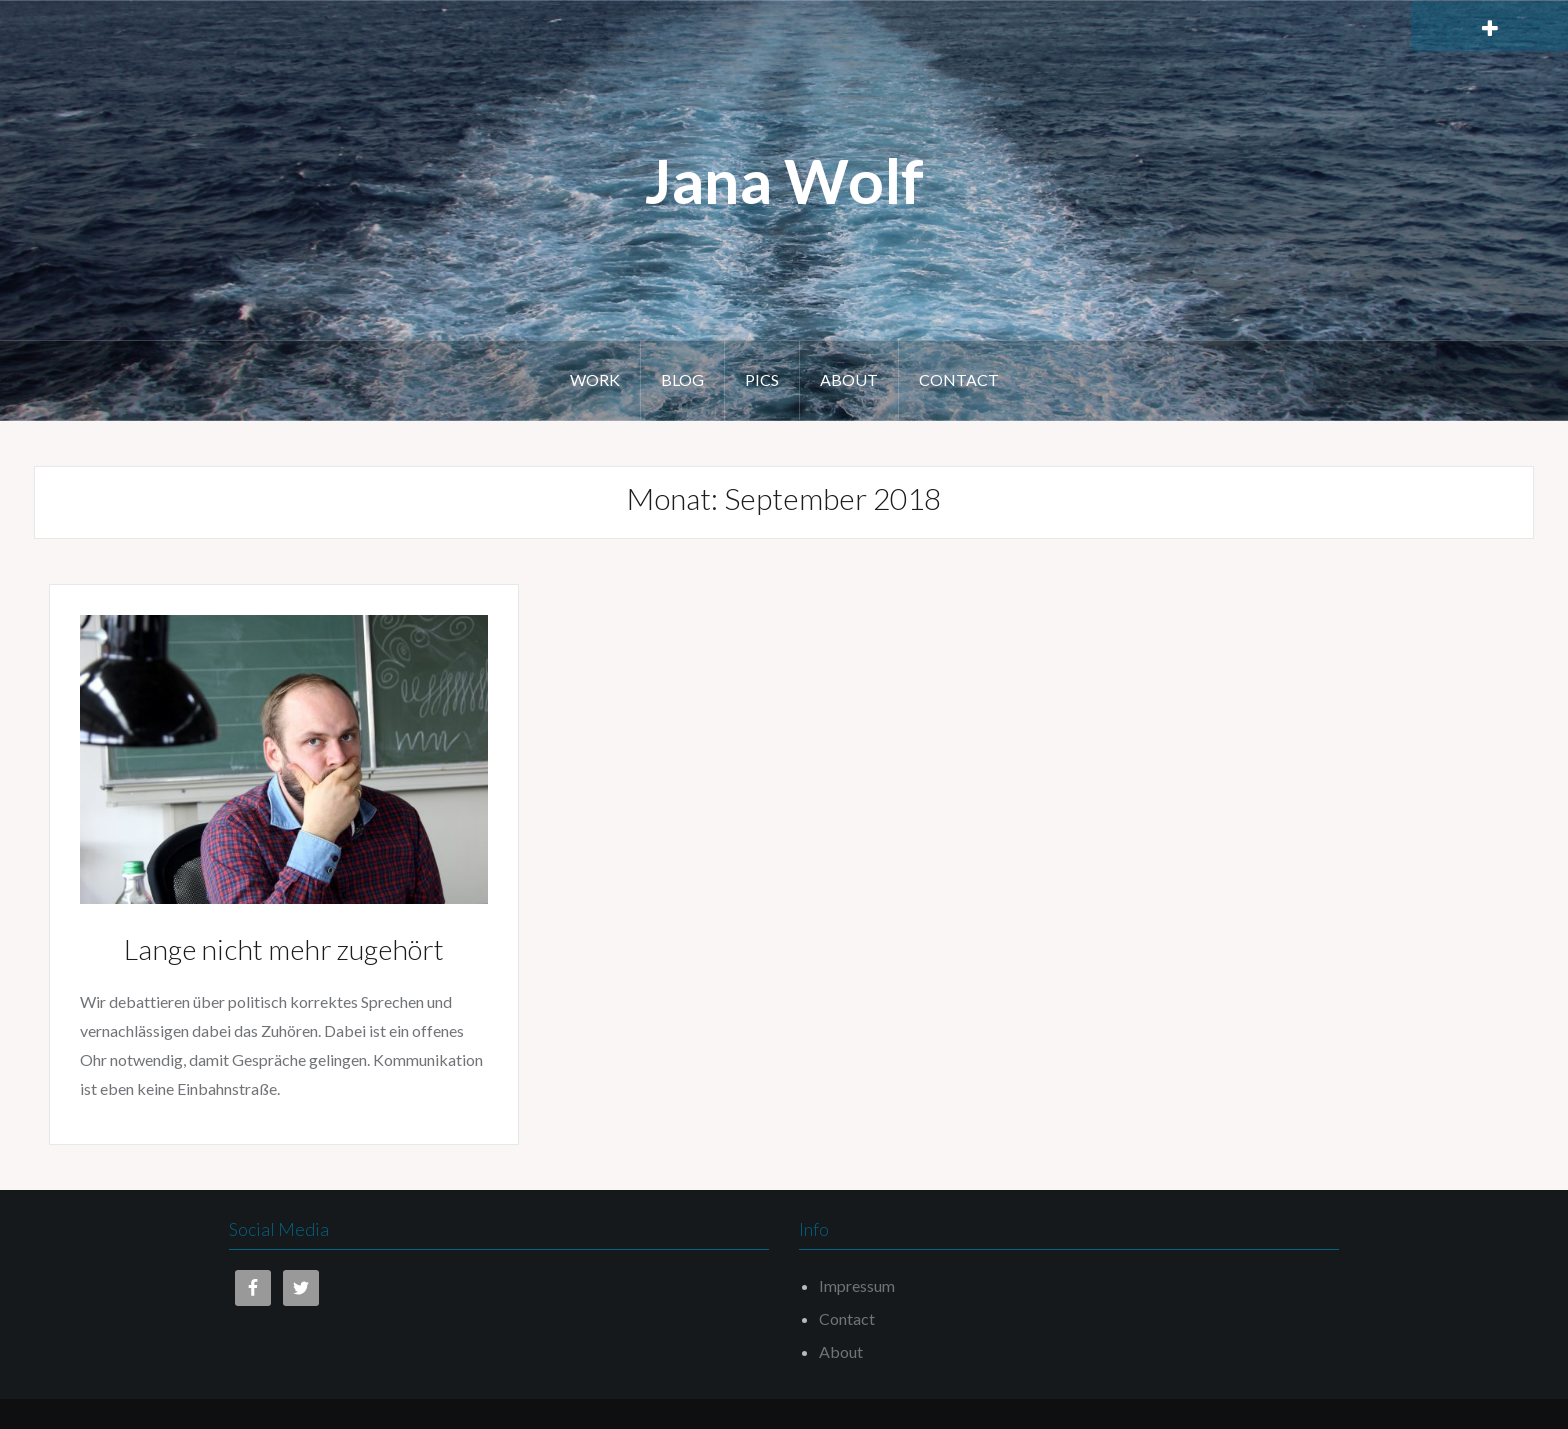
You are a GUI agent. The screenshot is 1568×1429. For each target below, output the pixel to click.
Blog (682, 379)
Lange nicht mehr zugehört (284, 949)
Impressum (857, 1285)
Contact (959, 379)
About (849, 379)
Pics (762, 379)
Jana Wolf (784, 180)
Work (595, 379)
